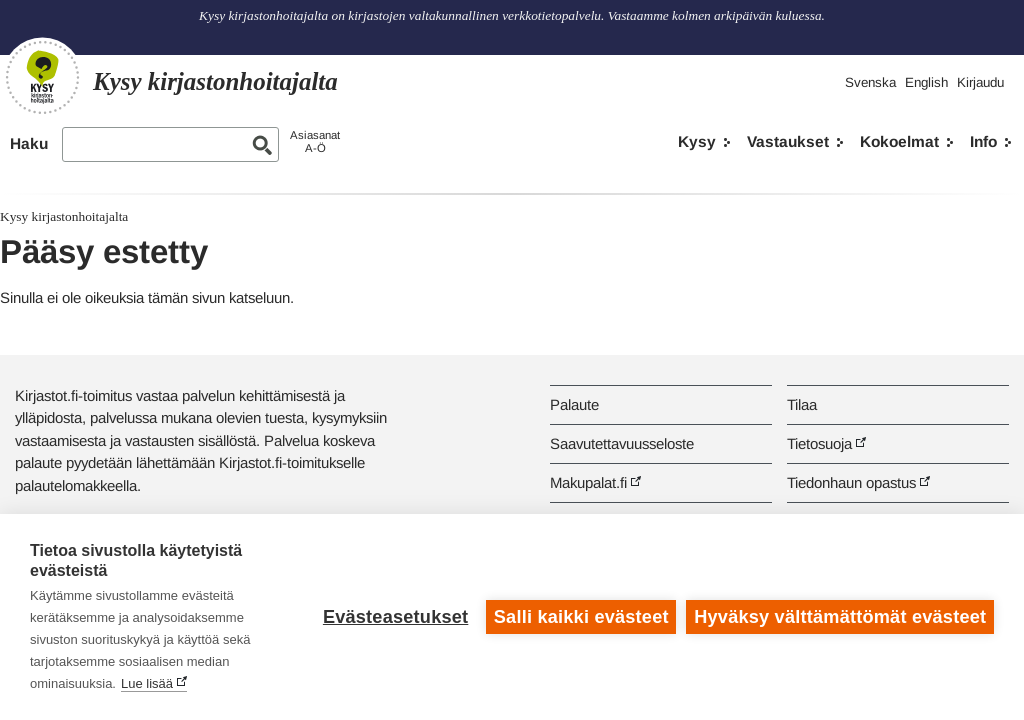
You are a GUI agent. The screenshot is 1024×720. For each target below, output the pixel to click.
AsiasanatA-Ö (315, 141)
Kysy (697, 141)
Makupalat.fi (588, 482)
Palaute (574, 404)
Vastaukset (788, 141)
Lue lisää (147, 683)
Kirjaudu (980, 82)
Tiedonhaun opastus (851, 482)
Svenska (870, 82)
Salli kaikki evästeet (581, 617)
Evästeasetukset (395, 617)
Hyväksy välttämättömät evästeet (840, 617)
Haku (29, 143)
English (926, 82)
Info (983, 141)
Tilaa (802, 404)
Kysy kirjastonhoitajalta (64, 216)
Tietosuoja (819, 443)
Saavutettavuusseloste (622, 443)
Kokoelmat (899, 141)
